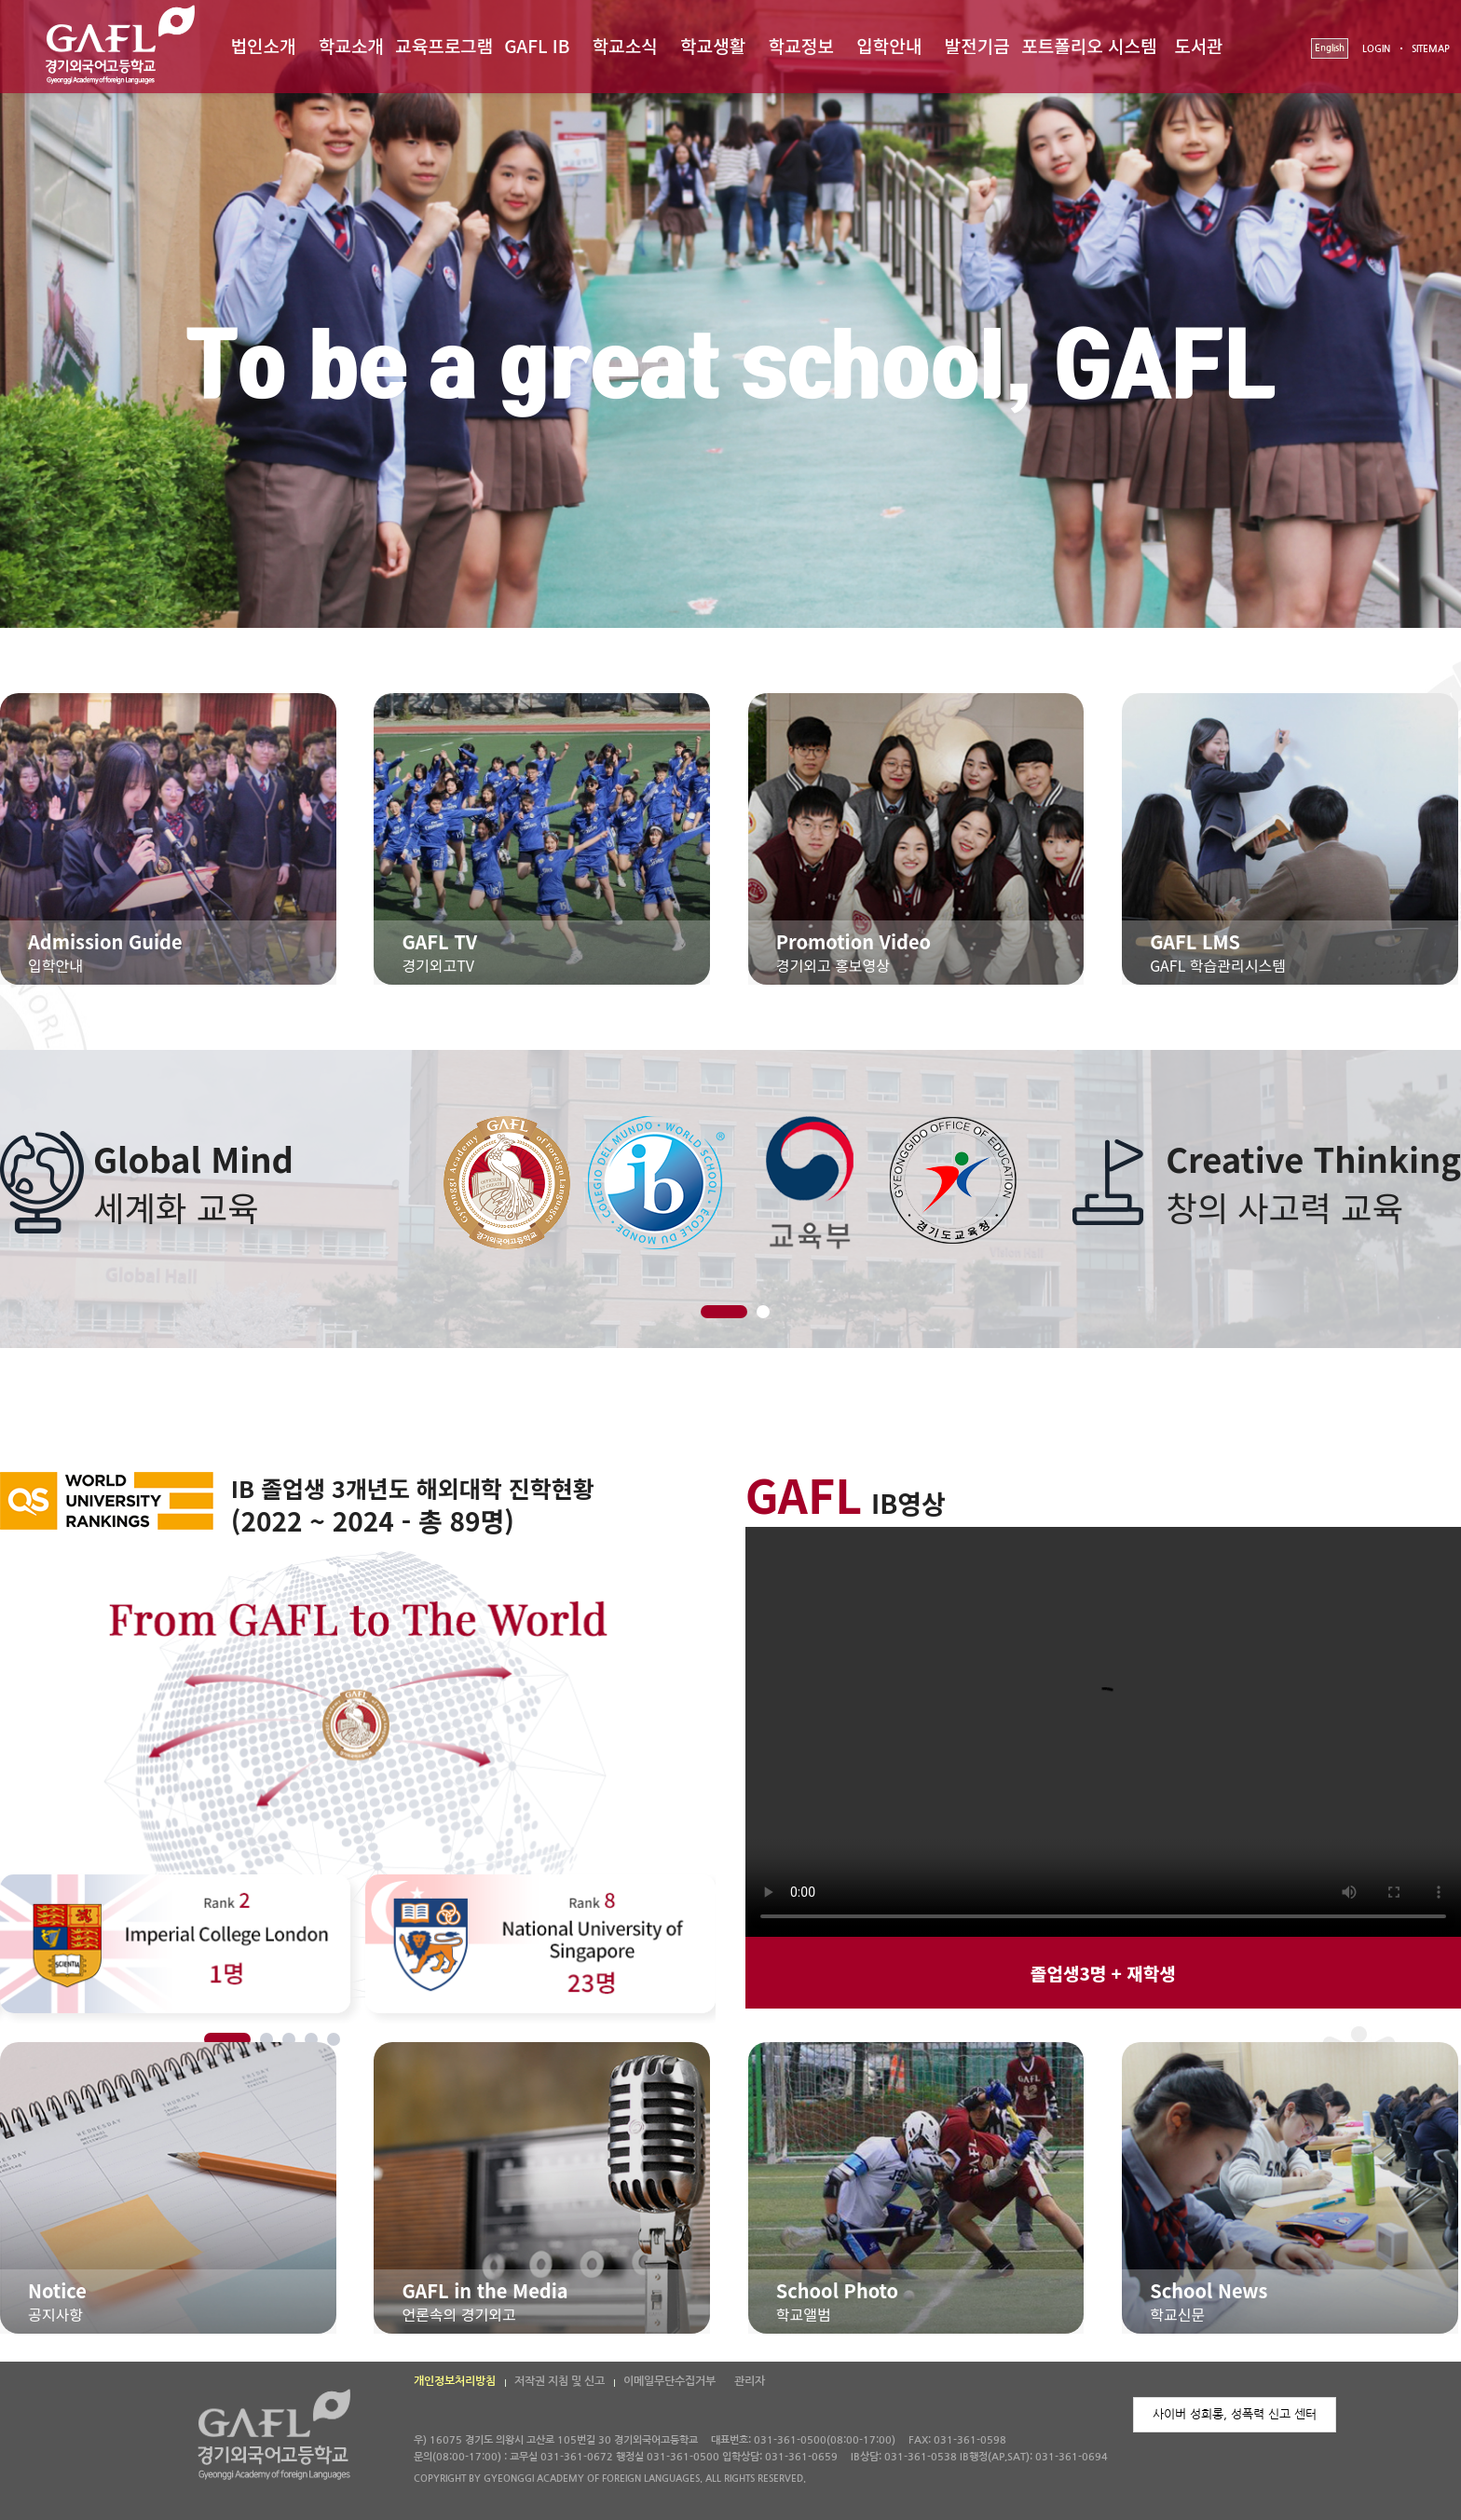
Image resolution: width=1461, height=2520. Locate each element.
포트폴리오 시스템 (1088, 45)
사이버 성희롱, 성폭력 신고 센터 (1235, 2414)
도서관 (1198, 45)
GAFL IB (536, 45)
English (1330, 48)
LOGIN (1376, 49)
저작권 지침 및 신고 (559, 2381)
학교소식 (625, 45)
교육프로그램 (444, 45)
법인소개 (262, 45)
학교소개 (351, 45)
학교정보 (801, 45)
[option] (730, 1182)
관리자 (749, 2381)
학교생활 (712, 45)
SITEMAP (1431, 49)
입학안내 (889, 45)
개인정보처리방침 (455, 2381)
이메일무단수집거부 (669, 2381)
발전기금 (977, 45)
